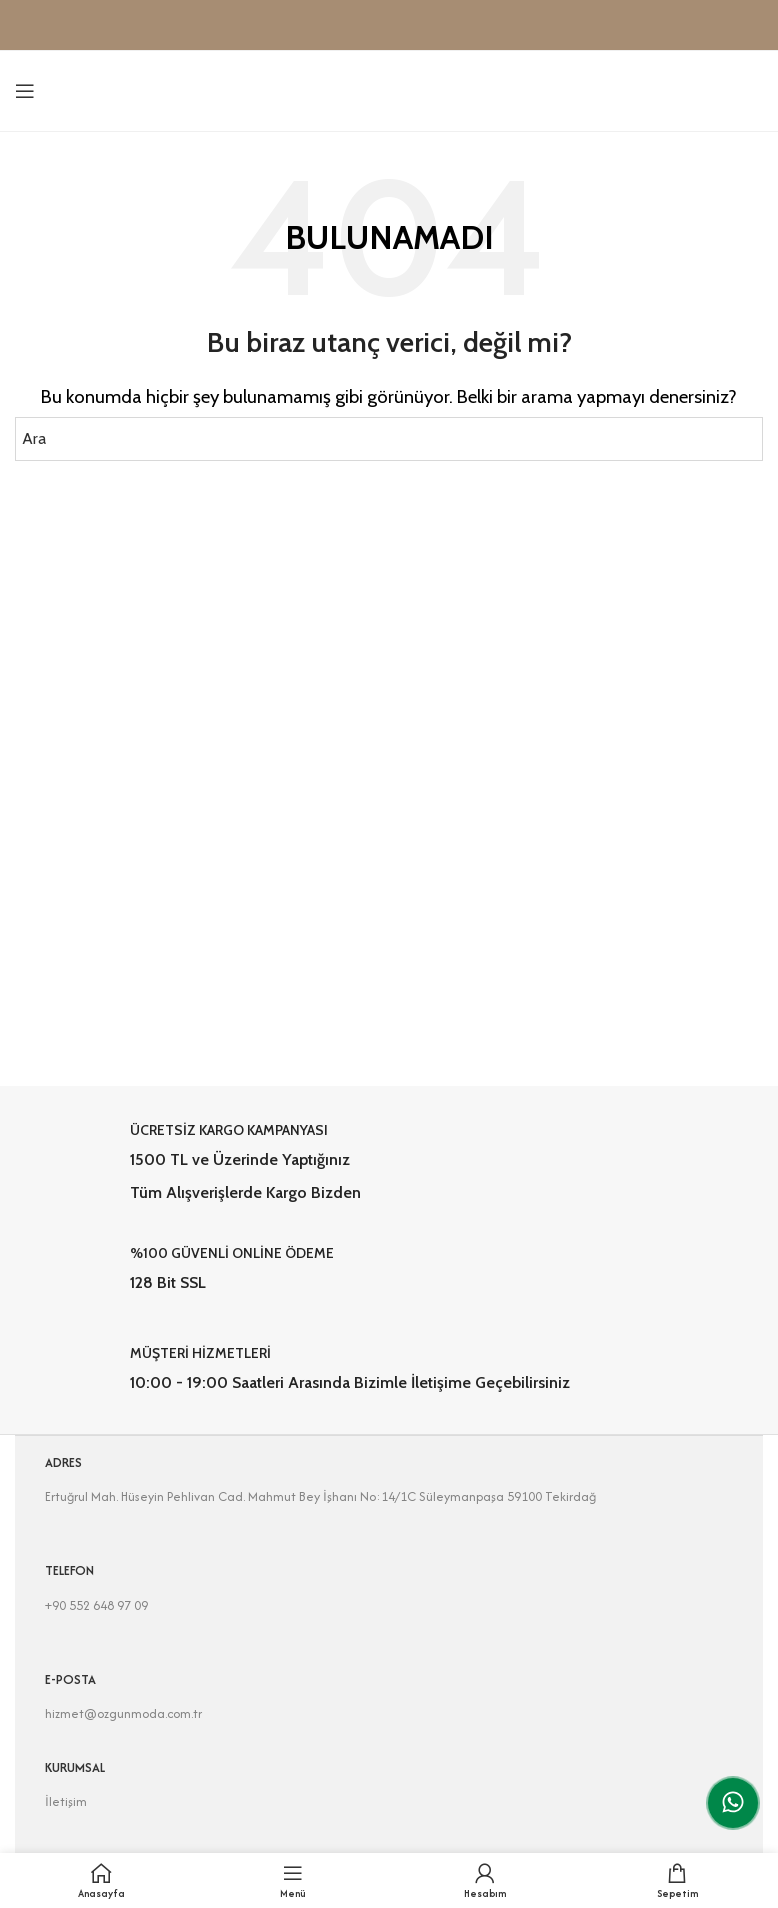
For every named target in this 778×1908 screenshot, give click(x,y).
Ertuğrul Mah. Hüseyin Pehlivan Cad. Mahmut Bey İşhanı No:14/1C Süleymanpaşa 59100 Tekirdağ (320, 1496)
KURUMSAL (75, 1767)
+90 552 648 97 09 (96, 1605)
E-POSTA (70, 1679)
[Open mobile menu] (25, 91)
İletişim (66, 1801)
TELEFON (69, 1570)
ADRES (63, 1462)
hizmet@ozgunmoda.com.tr (123, 1713)
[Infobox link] (389, 1162)
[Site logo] (389, 89)
